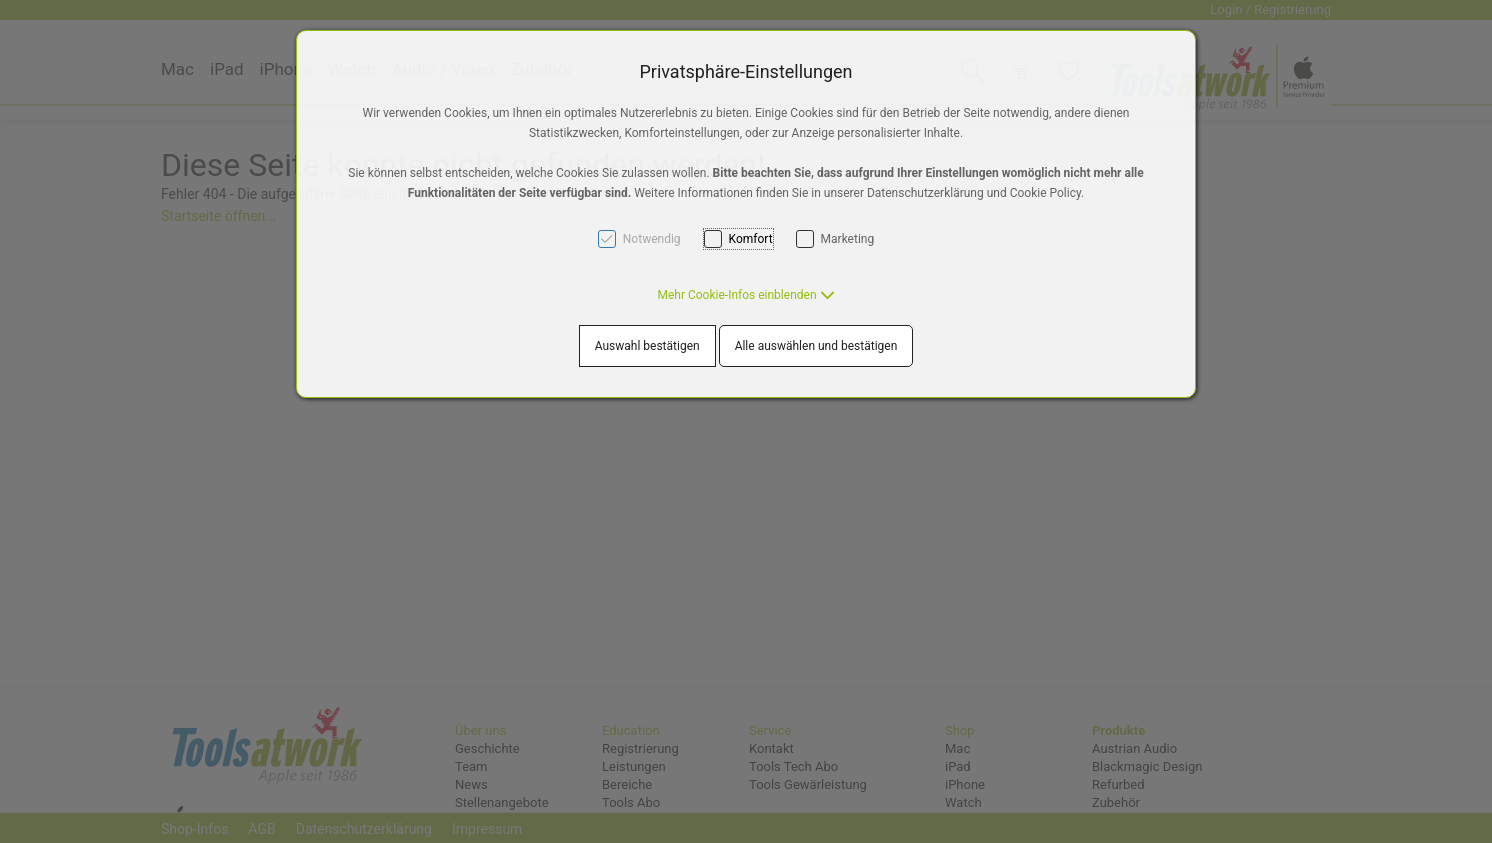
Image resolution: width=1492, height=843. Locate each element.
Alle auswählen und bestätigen (816, 346)
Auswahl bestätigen (647, 346)
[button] (745, 295)
